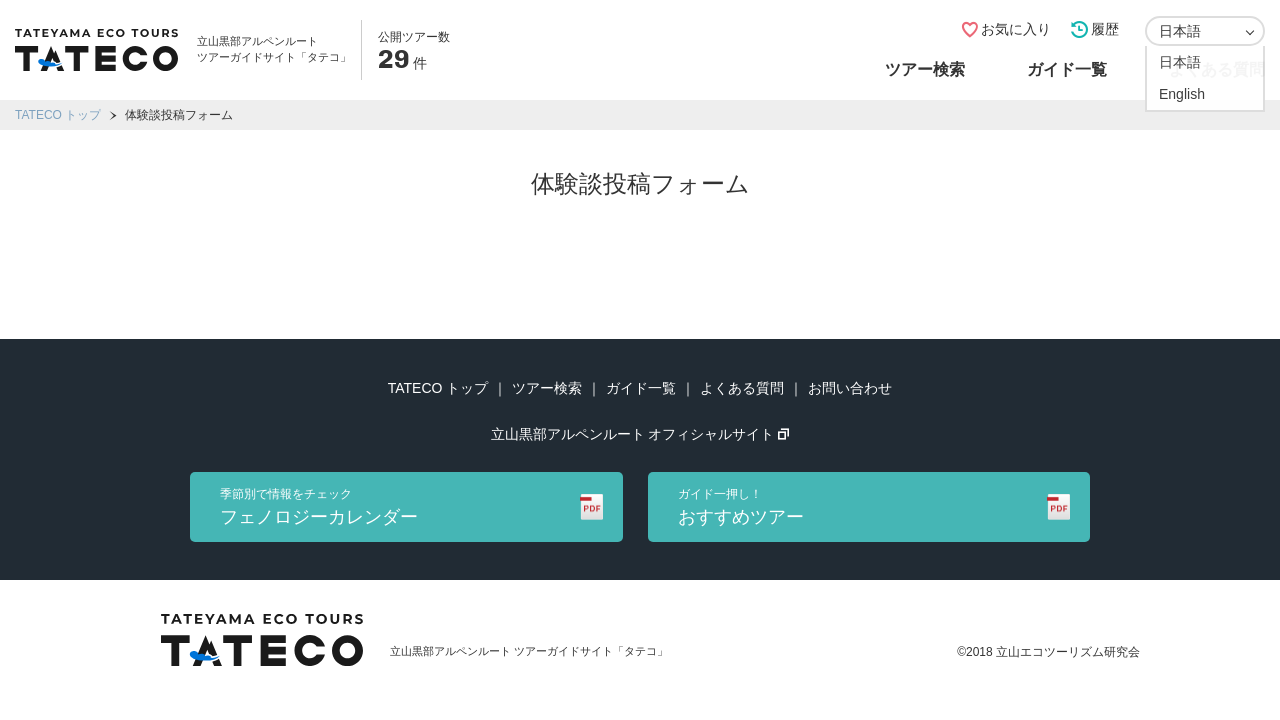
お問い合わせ (850, 388)
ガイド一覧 (1067, 69)
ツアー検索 (925, 69)
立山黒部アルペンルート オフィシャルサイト (640, 434)
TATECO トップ (58, 115)
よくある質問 (1217, 69)
